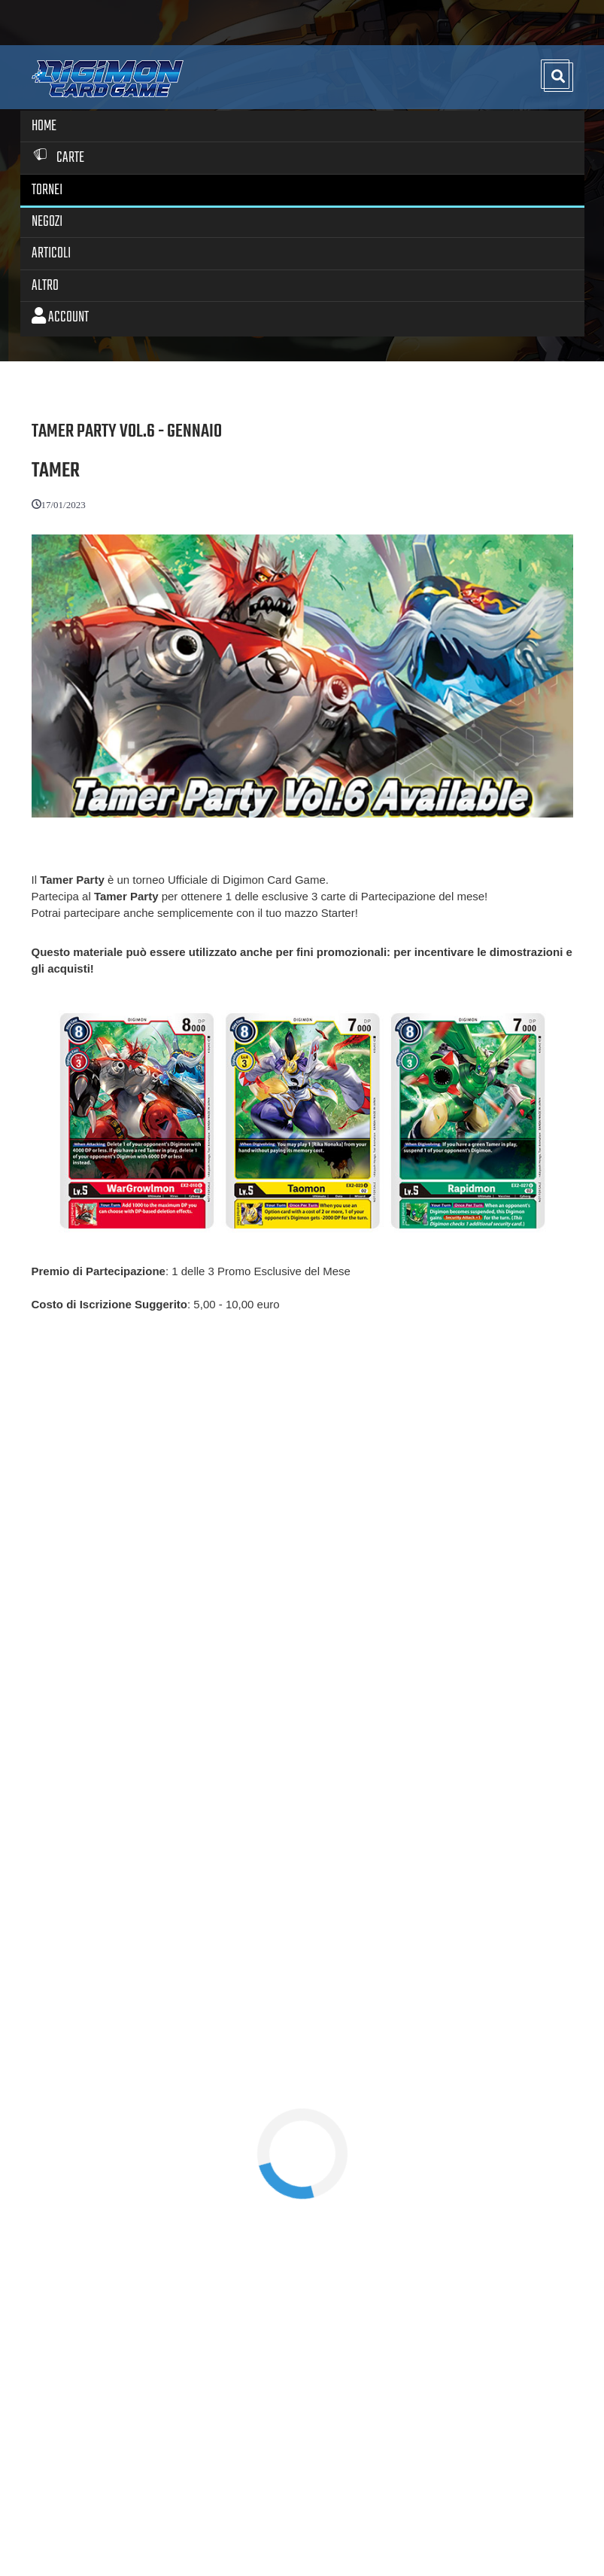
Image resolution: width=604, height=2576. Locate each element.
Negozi (47, 221)
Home (44, 126)
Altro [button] (45, 285)
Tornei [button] (47, 190)
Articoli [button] (51, 253)
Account (60, 317)
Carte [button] (58, 157)
